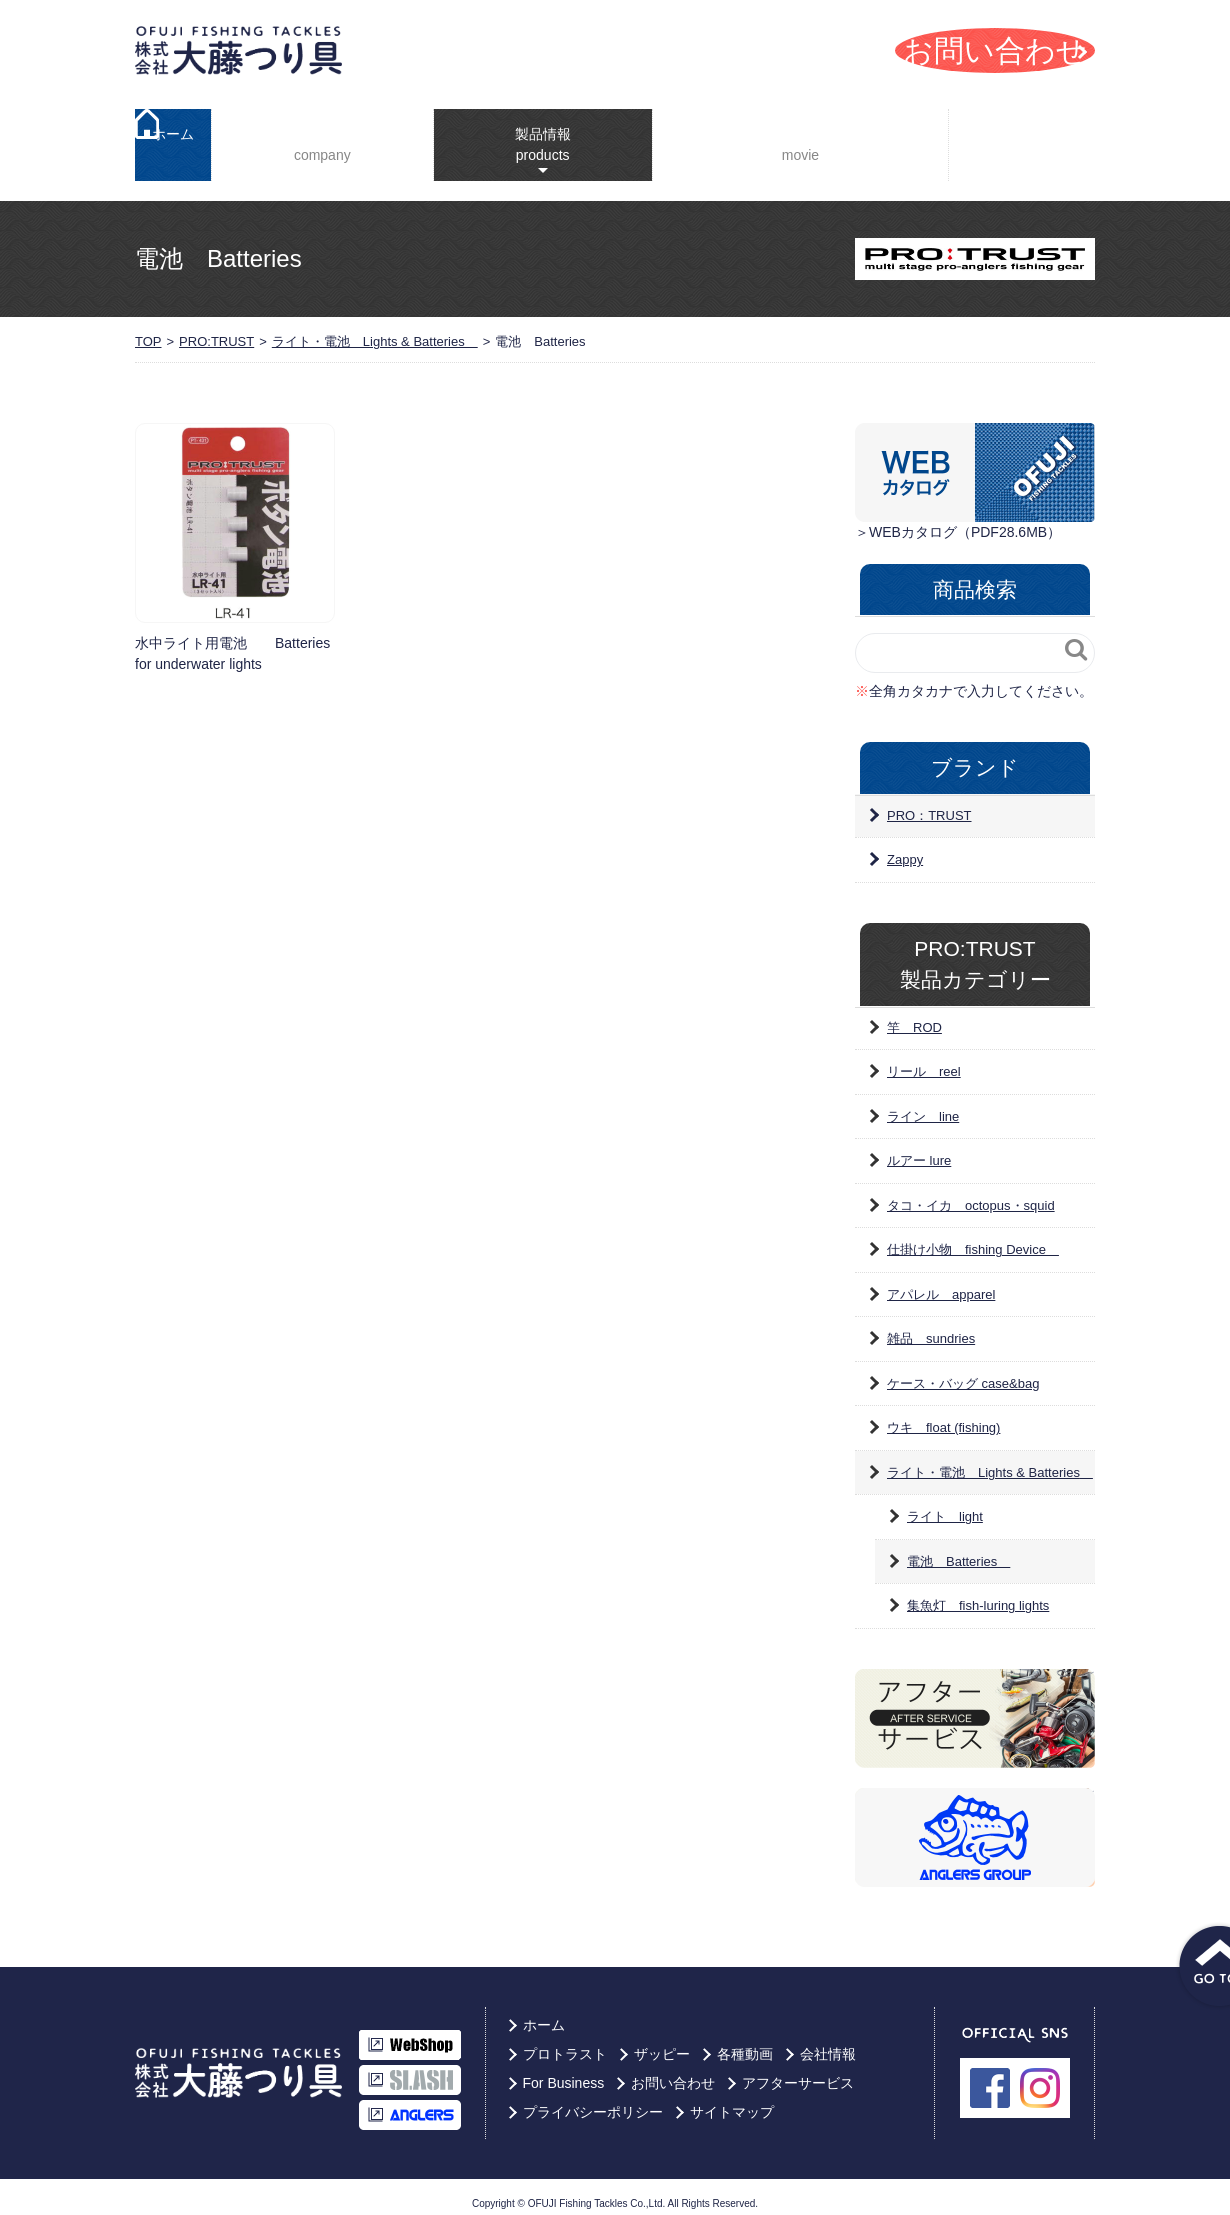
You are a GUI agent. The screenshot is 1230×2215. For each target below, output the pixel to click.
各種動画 (745, 2042)
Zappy (905, 847)
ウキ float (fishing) (943, 1415)
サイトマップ (732, 2100)
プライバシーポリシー (593, 2100)
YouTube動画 (790, 139)
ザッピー (662, 2042)
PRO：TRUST (929, 803)
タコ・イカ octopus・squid (971, 1193)
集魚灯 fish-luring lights (978, 1593)
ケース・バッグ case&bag (963, 1371)
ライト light (945, 1504)
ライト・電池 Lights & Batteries (375, 329)
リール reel (924, 1059)
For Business (1026, 138)
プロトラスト (565, 2042)
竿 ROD (914, 1015)
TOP (148, 329)
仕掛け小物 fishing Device (973, 1237)
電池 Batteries (958, 1549)
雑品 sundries (931, 1326)
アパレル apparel (941, 1282)
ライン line (923, 1104)
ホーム (173, 139)
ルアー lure (919, 1148)
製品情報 (526, 129)
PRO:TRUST (216, 329)
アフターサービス (798, 2071)
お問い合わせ (673, 2071)
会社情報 (317, 139)
